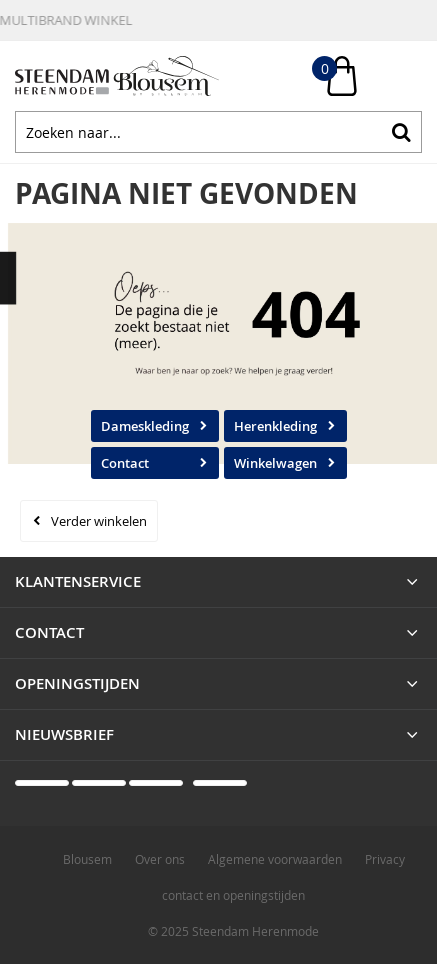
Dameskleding (145, 426)
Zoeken (401, 132)
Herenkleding (275, 426)
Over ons (160, 859)
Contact (125, 463)
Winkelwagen (275, 463)
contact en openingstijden (233, 895)
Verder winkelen (99, 521)
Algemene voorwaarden (275, 859)
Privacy (385, 859)
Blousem (87, 859)
